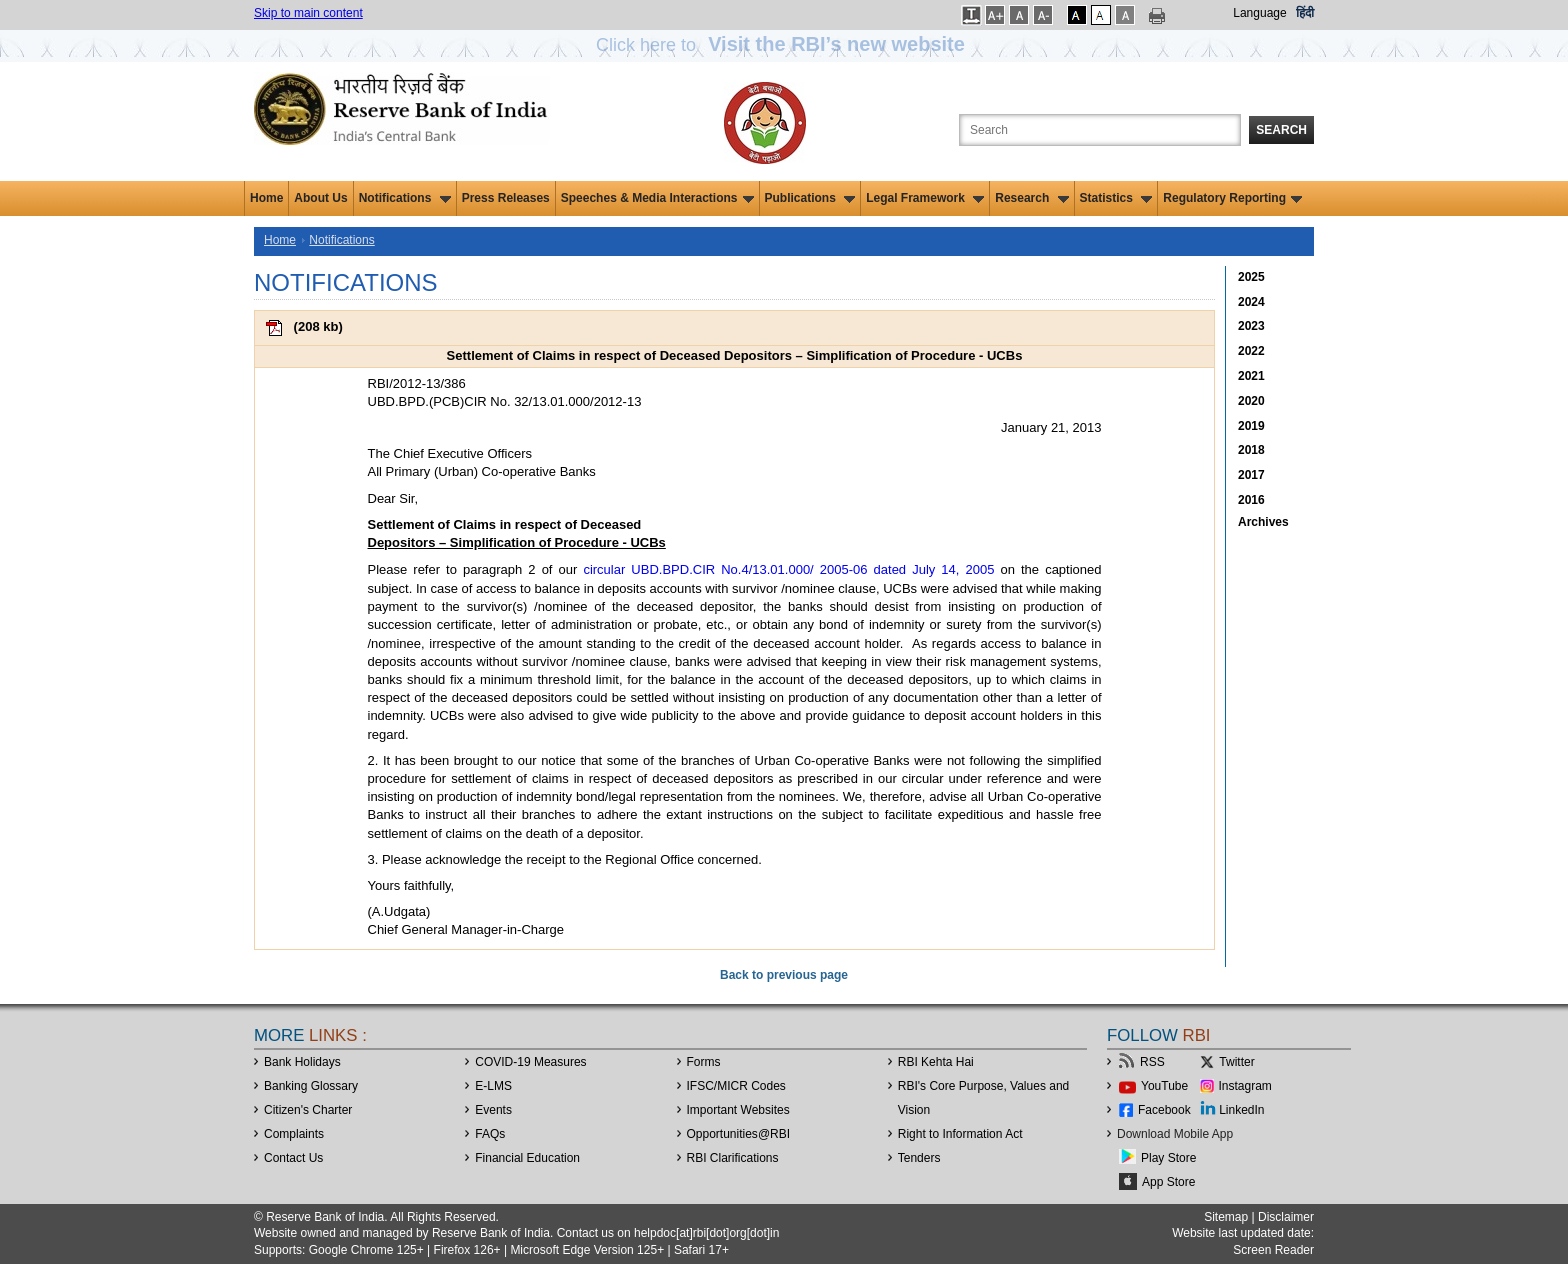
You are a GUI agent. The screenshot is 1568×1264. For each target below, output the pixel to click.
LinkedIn (1241, 1110)
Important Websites (738, 1110)
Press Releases (506, 198)
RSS (1152, 1062)
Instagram (1245, 1086)
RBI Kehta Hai (936, 1062)
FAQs (490, 1134)
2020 (1251, 401)
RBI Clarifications (733, 1158)
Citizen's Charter (308, 1110)
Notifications (405, 198)
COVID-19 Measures (530, 1062)
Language (1259, 13)
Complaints (294, 1134)
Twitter (1236, 1062)
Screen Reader (1273, 1250)
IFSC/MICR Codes (736, 1086)
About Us (320, 198)
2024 (1251, 302)
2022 (1251, 351)
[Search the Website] (1100, 130)
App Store (1168, 1182)
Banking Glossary (311, 1086)
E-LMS (493, 1086)
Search (1281, 130)
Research (1031, 198)
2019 (1251, 426)
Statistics (1116, 198)
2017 (1251, 475)
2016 (1251, 500)
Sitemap (1226, 1217)
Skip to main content (308, 13)
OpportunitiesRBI (739, 1134)
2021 (1251, 376)
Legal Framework (925, 198)
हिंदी (1305, 13)
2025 (1251, 277)
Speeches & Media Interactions (657, 198)
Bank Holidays (302, 1062)
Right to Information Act (960, 1134)
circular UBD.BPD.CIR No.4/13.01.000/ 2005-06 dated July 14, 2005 (788, 569)
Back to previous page (784, 975)
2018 (1251, 450)
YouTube (1164, 1086)
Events (493, 1110)
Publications (810, 198)
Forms (704, 1062)
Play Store (1168, 1158)
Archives (1263, 522)
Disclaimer (1286, 1217)
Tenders (919, 1158)
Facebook (1164, 1110)
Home (266, 198)
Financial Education (527, 1158)
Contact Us (293, 1158)
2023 (1251, 326)
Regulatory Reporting (1232, 198)
